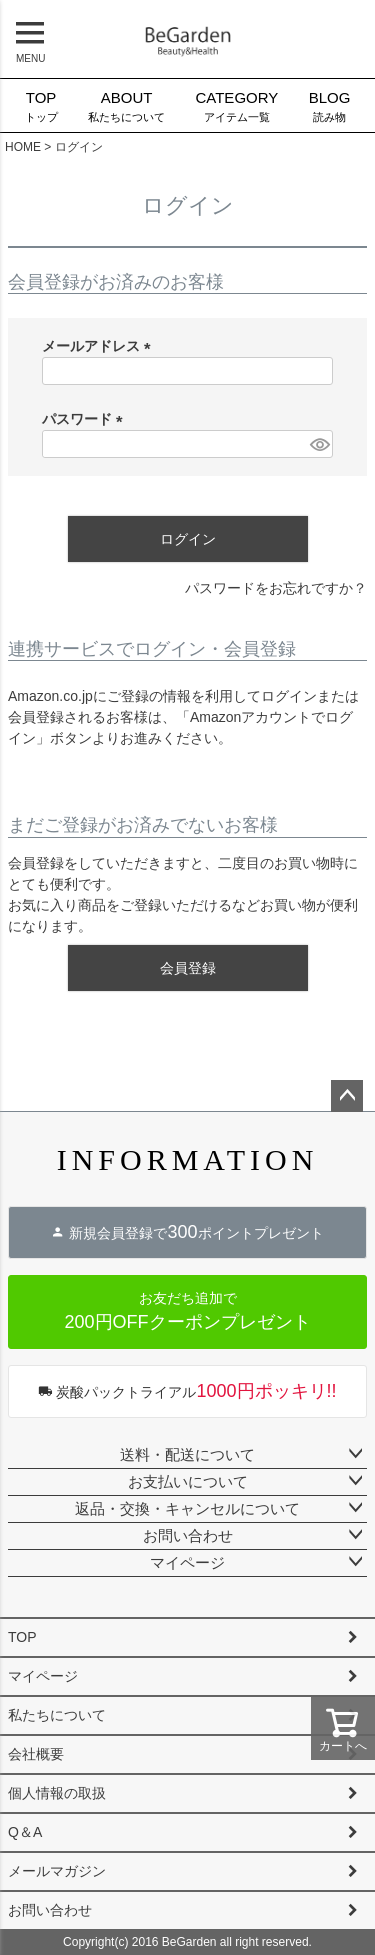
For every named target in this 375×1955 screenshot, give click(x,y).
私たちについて (126, 105)
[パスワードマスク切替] (318, 444)
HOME (23, 147)
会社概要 (36, 1754)
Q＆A (25, 1832)
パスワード (86, 419)
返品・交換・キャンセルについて (187, 1508)
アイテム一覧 (236, 105)
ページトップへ (347, 1096)
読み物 (330, 105)
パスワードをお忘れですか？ (276, 588)
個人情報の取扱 (57, 1793)
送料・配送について (187, 1454)
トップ (40, 105)
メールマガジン (57, 1871)
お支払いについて (188, 1481)
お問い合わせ (188, 1535)
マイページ (187, 1562)
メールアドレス (100, 346)
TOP (22, 1637)
